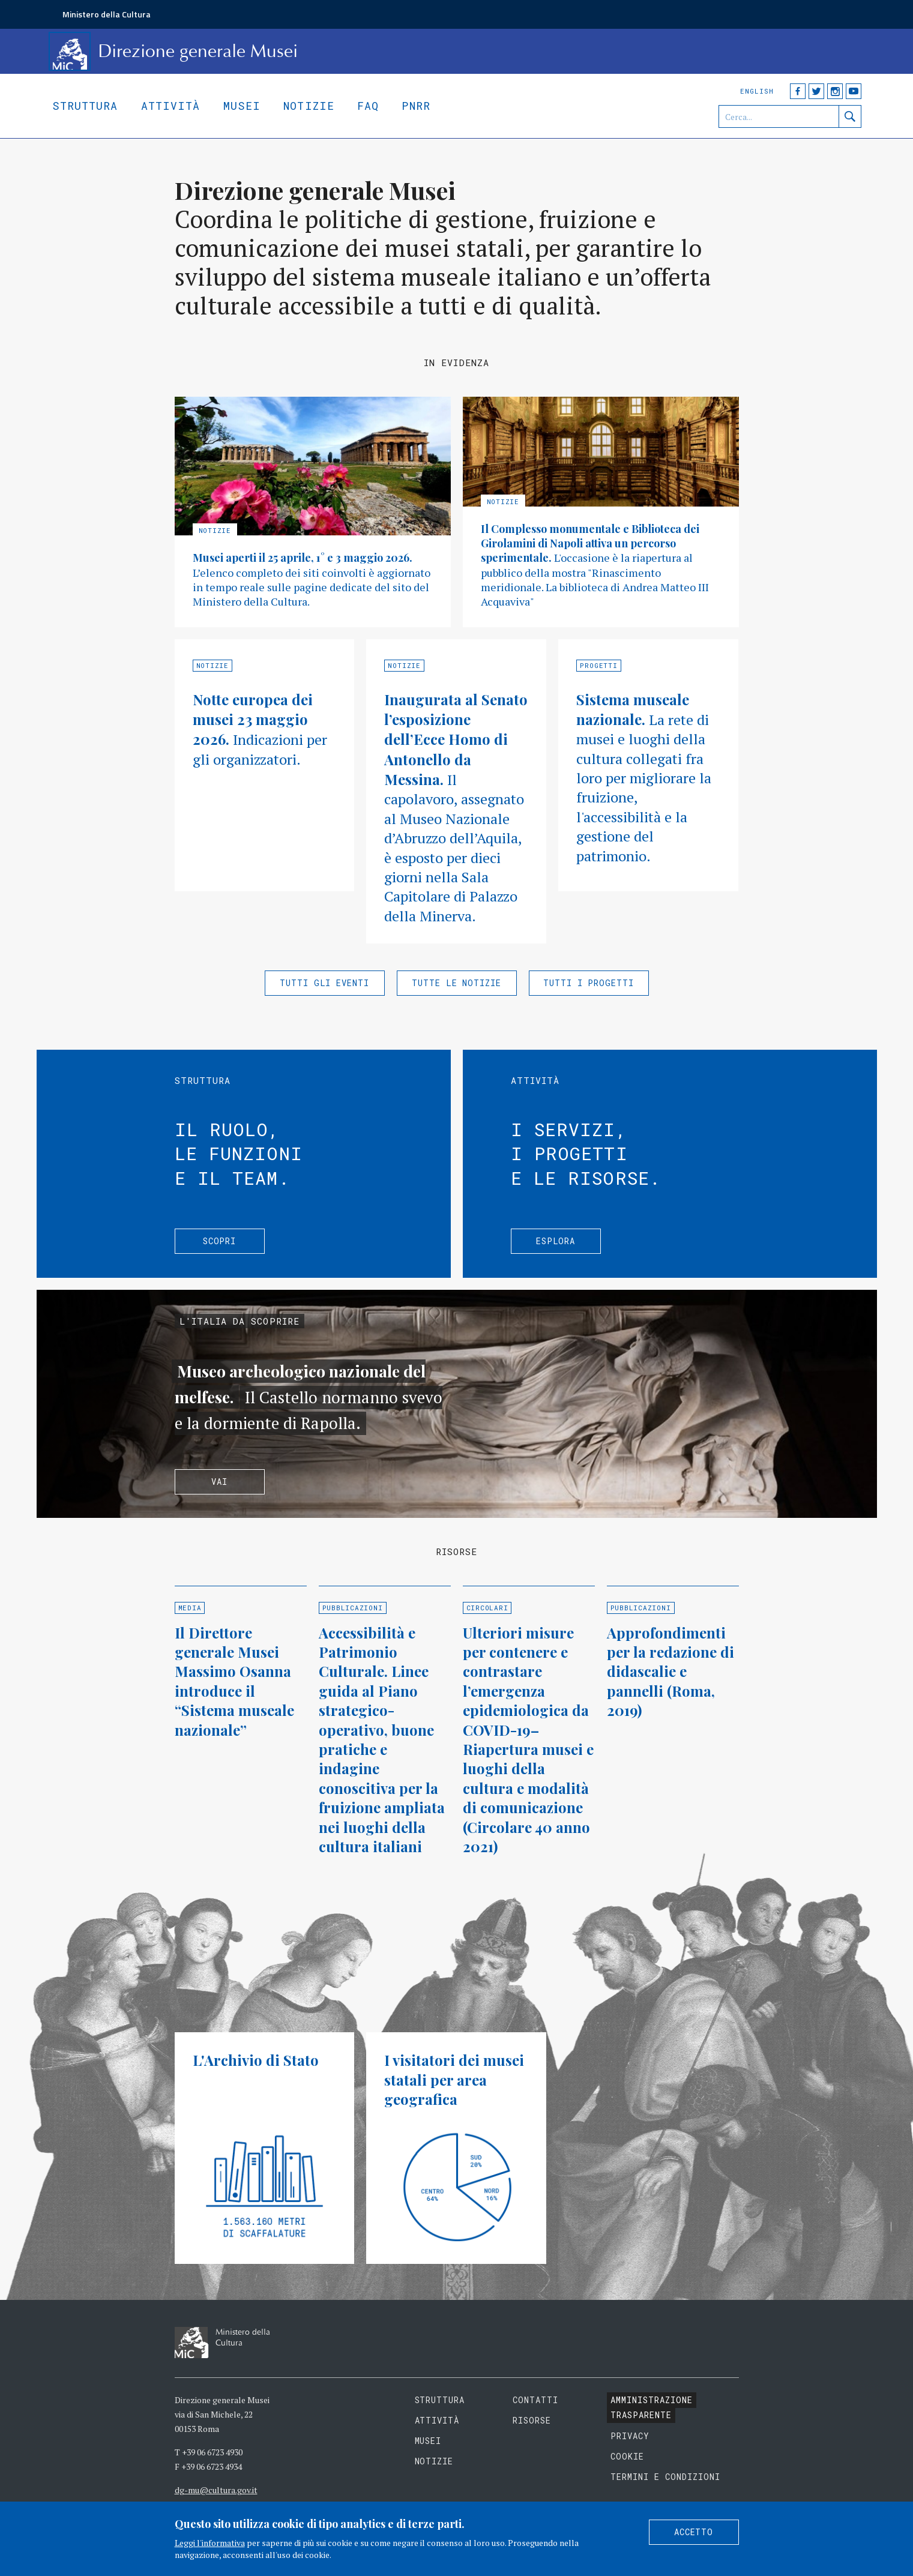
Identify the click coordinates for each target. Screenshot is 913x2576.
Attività (170, 105)
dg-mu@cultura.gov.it (216, 2490)
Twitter (816, 91)
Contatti (535, 2400)
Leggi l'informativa (210, 2542)
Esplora (556, 1241)
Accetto (694, 2532)
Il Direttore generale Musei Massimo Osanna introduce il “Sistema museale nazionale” (234, 1681)
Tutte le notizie (457, 983)
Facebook (798, 91)
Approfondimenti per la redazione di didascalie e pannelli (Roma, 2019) (670, 1671)
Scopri (220, 1241)
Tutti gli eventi (325, 983)
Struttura (85, 105)
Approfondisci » (313, 512)
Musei (242, 105)
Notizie (308, 105)
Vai (219, 1481)
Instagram (835, 91)
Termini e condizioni (665, 2476)
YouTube (853, 91)
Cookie (627, 2456)
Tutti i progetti (588, 983)
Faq (368, 105)
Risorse (532, 2420)
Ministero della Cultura (106, 14)
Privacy (629, 2436)
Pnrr (416, 105)
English (757, 90)
